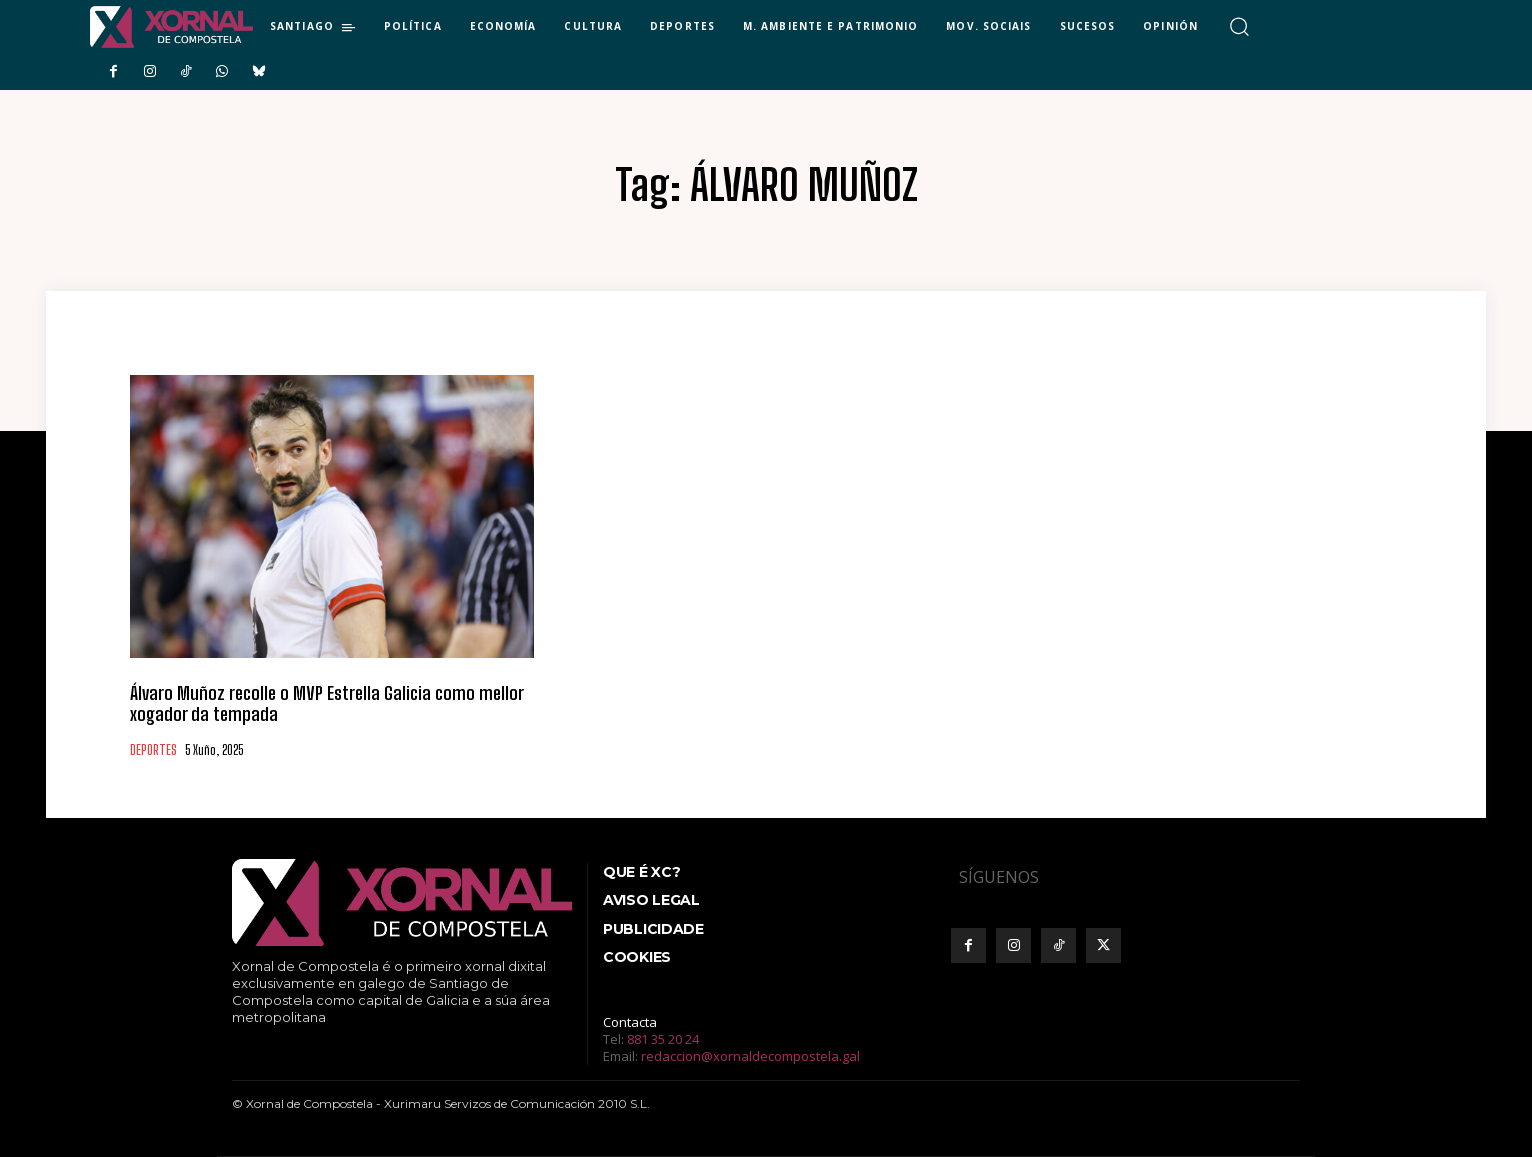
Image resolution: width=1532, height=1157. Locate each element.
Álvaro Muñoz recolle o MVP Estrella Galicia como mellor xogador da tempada (327, 704)
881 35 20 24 (663, 1039)
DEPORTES (153, 750)
